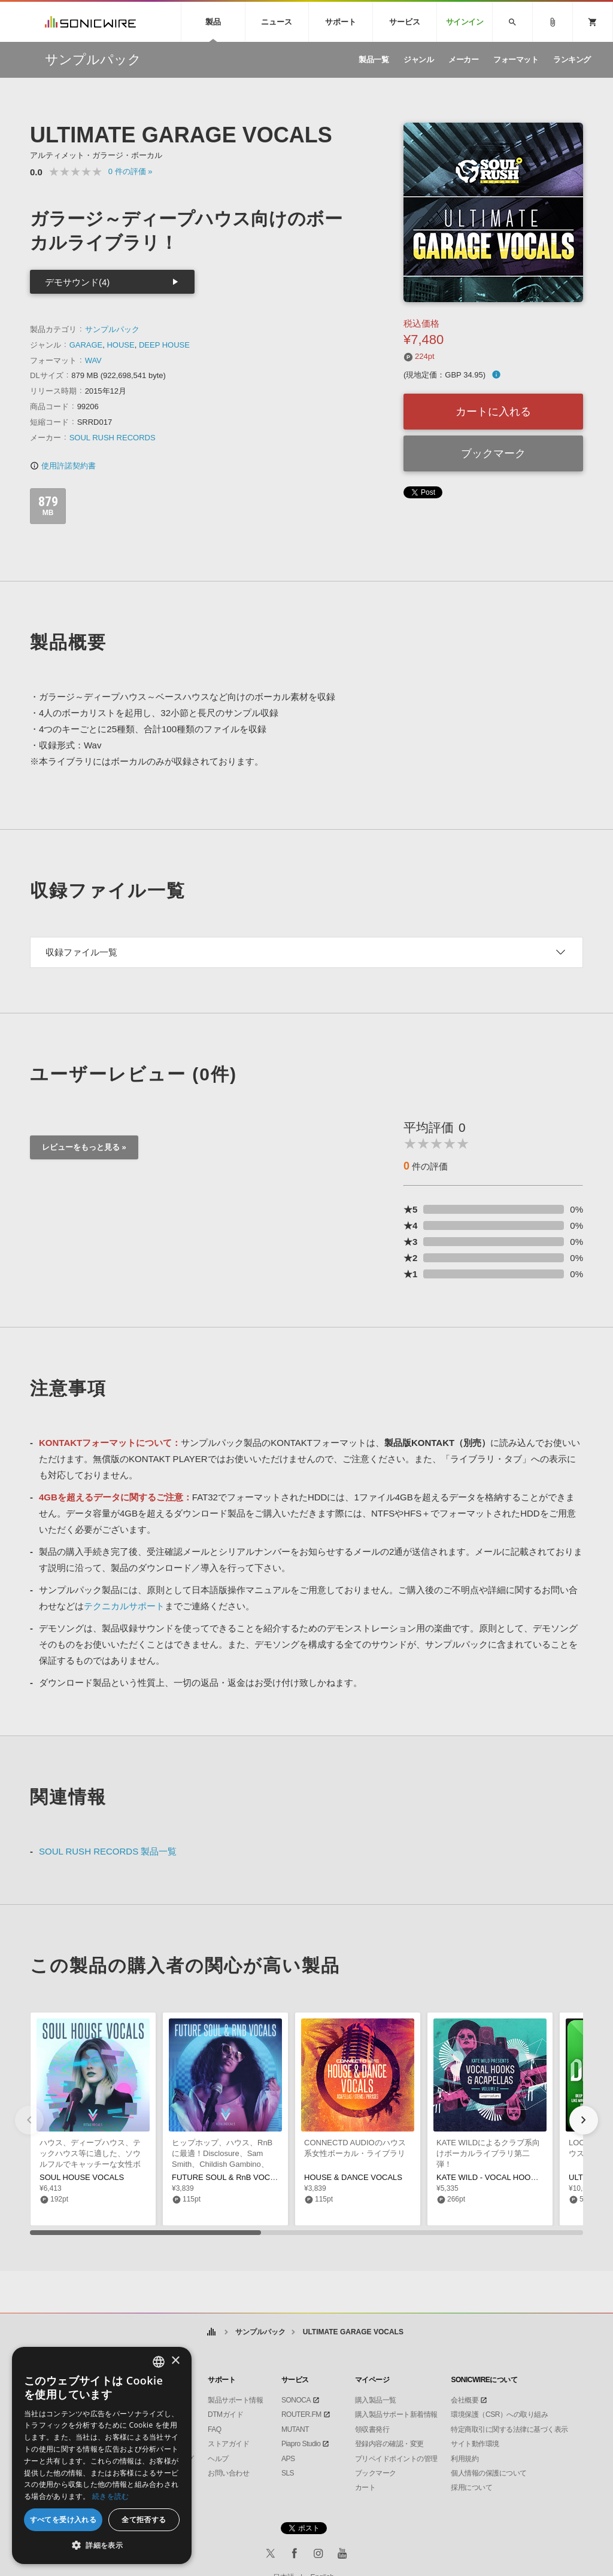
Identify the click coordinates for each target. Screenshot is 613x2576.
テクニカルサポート (124, 1606)
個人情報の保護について (489, 2473)
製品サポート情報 (235, 2400)
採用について (471, 2487)
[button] (583, 2120)
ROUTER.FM (301, 2414)
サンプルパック (112, 329)
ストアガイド (228, 2444)
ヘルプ (218, 2459)
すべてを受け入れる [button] (63, 2519)
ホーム (211, 2332)
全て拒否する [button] (144, 2519)
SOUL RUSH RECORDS (112, 437)
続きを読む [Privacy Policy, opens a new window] (110, 2496)
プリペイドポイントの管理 (396, 2459)
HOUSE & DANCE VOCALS (353, 2177)
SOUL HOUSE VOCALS (82, 2177)
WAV (93, 360)
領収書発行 (372, 2429)
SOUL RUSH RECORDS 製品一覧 (108, 1851)
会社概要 (464, 2400)
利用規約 (464, 2459)
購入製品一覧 (375, 2400)
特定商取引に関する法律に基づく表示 (509, 2429)
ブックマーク (493, 453)
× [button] (175, 2360)
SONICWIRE (90, 22)
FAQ (214, 2429)
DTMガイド (225, 2414)
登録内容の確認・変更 (389, 2444)
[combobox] (159, 2362)
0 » (130, 171)
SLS (287, 2473)
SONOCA (296, 2400)
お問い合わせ (228, 2473)
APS (288, 2459)
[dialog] (102, 2455)
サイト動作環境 (475, 2444)
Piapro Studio (301, 2444)
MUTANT (295, 2429)
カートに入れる (493, 412)
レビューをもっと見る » (84, 1147)
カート (365, 2487)
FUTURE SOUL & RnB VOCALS (228, 2177)
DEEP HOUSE (164, 344)
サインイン (465, 21)
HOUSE (120, 344)
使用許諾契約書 (63, 465)
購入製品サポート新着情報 (396, 2414)
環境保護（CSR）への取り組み (499, 2414)
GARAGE (86, 344)
